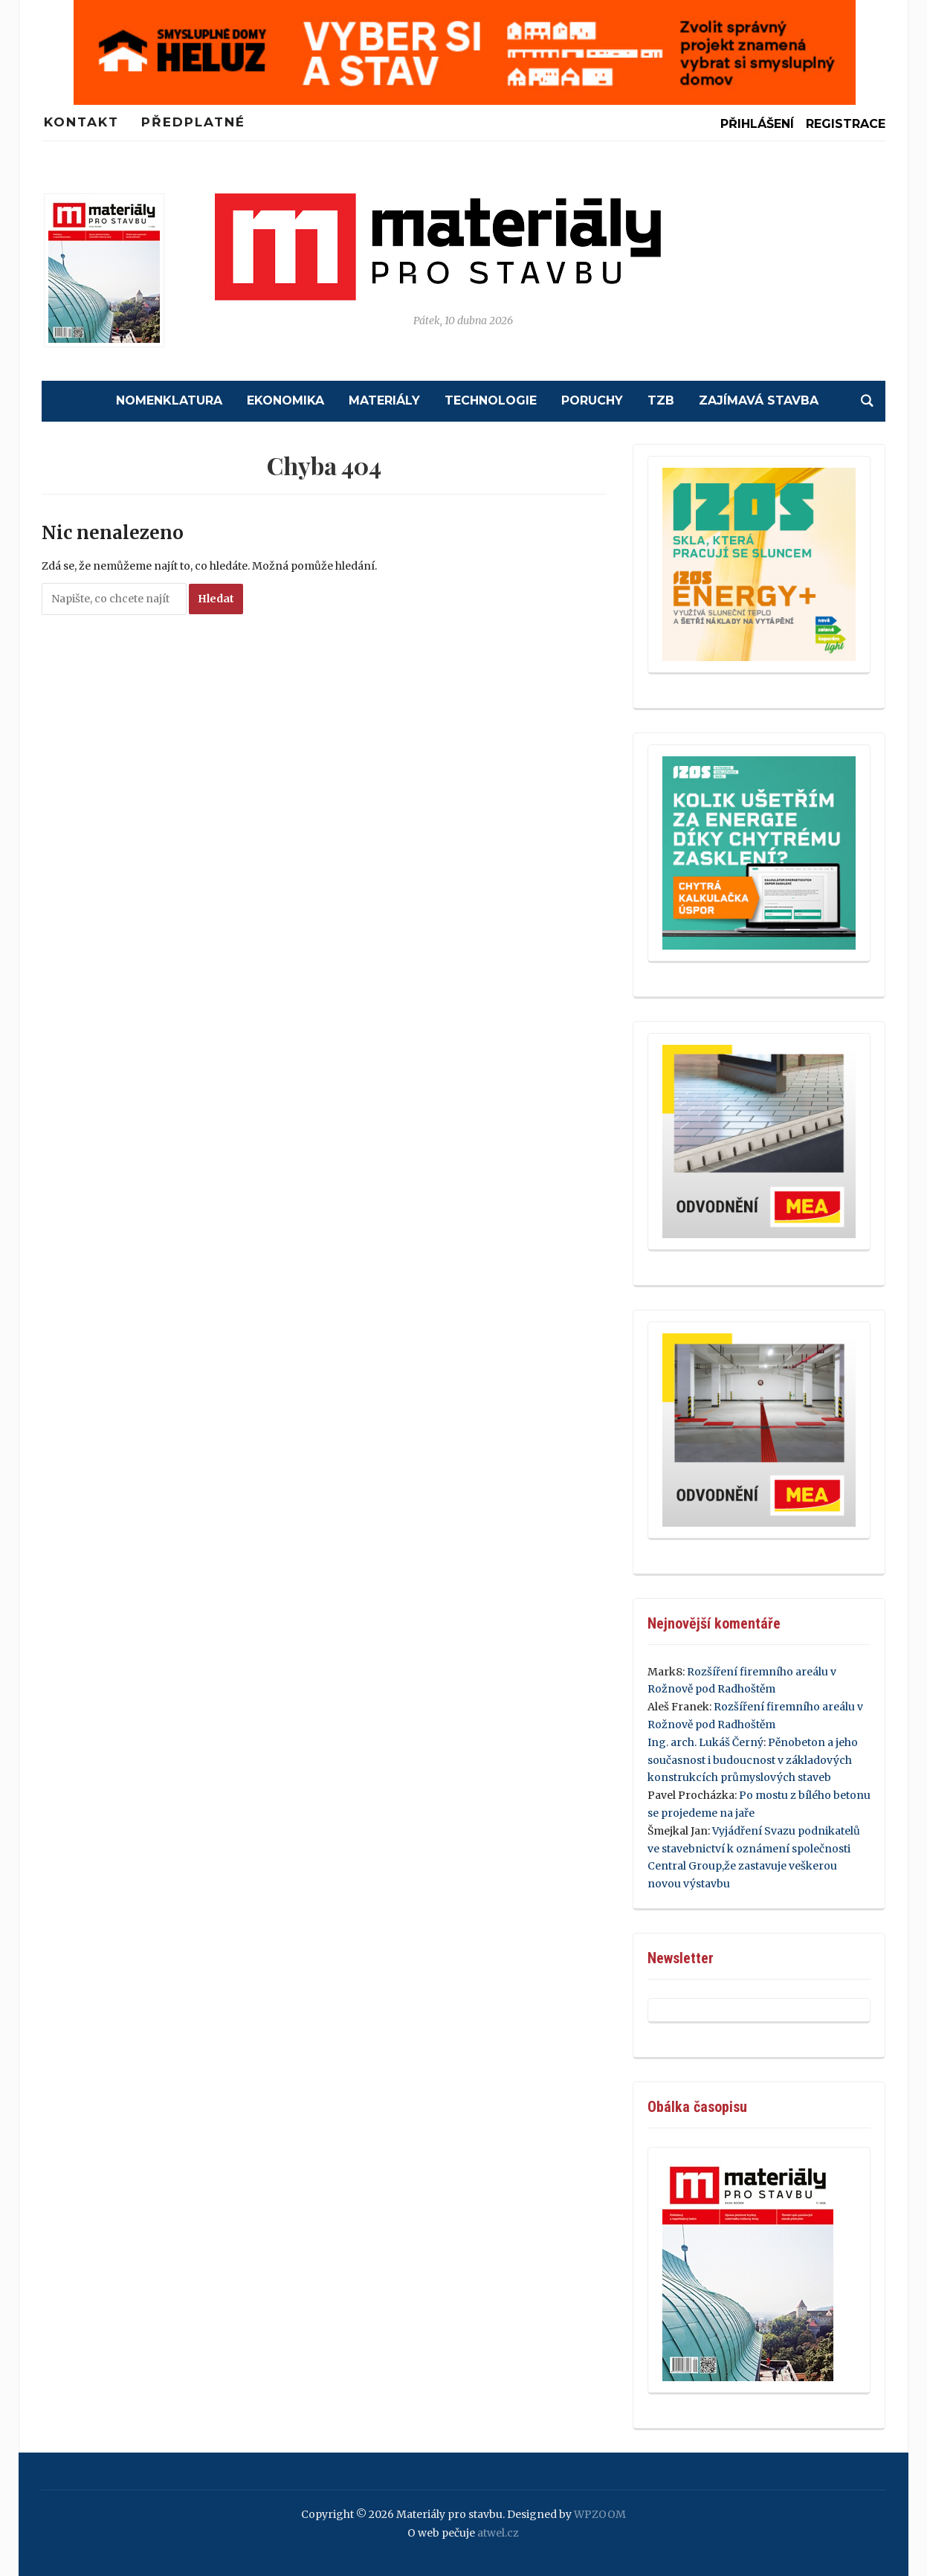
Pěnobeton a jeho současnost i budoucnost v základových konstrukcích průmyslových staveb (752, 1760)
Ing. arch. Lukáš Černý (705, 1742)
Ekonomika (285, 400)
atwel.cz (498, 2533)
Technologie (491, 400)
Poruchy (592, 400)
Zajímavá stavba (758, 400)
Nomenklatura (169, 400)
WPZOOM (600, 2514)
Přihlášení (757, 124)
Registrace (845, 124)
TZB (660, 400)
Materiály (384, 400)
